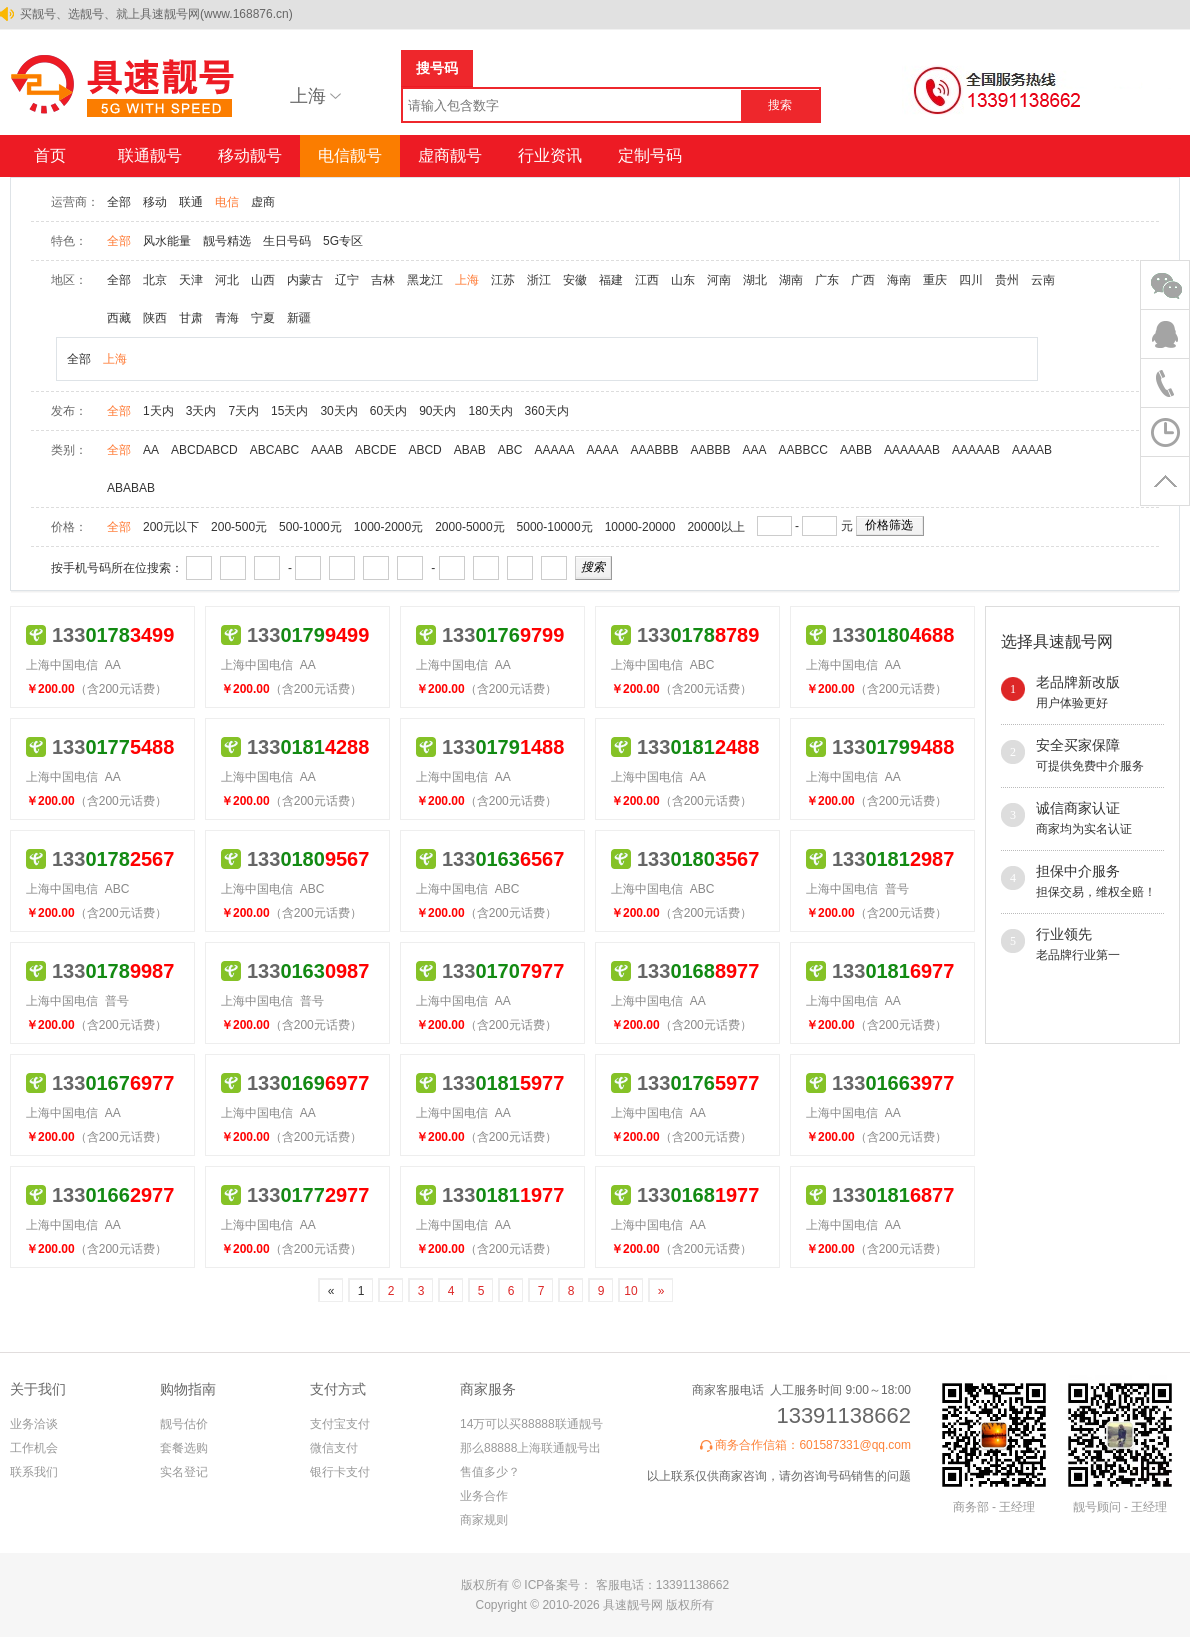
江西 (647, 280)
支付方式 (338, 1389)
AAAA (603, 450)
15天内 (289, 411)
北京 (155, 280)
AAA (755, 450)
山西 (263, 280)
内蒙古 (305, 280)
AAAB (327, 450)
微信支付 (334, 1448)
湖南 (791, 280)
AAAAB (1032, 450)
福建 (611, 280)
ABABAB (131, 488)
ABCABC (274, 450)
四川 (971, 280)
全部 (119, 202)
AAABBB (655, 450)
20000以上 (715, 527)
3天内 (201, 411)
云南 (1043, 280)
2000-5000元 (469, 527)
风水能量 (167, 241)
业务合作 (484, 1496)
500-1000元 (310, 527)
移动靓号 (250, 155)
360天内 (547, 411)
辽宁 (347, 280)
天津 (191, 280)
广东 (827, 280)
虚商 (263, 202)
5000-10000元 (555, 527)
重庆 (935, 280)
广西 (863, 280)
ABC (510, 450)
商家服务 (488, 1389)
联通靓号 (150, 155)
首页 (50, 155)
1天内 (158, 411)
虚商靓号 (450, 155)
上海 (467, 280)
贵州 (1007, 280)
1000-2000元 (388, 527)
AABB (856, 450)
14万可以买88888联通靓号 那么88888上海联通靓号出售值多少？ (531, 1448)
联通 (191, 202)
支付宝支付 (340, 1424)
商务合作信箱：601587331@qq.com (813, 1445)
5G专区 (343, 241)
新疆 (299, 318)
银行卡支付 (340, 1472)
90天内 (437, 411)
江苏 (503, 280)
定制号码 (650, 155)
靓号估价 (184, 1424)
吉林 (383, 280)
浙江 (539, 280)
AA (151, 450)
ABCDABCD (204, 450)
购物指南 (188, 1389)
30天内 (338, 411)
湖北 (755, 280)
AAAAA (554, 450)
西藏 (119, 318)
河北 (227, 280)
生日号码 (287, 241)
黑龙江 (425, 280)
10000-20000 (640, 527)
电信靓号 (350, 155)
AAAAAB (976, 450)
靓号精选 (227, 241)
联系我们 (34, 1472)
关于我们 (38, 1389)
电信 (227, 202)
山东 (683, 280)
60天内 (388, 411)
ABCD (424, 450)
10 (630, 1291)
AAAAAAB (912, 450)
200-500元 (239, 527)
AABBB (711, 450)
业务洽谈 (34, 1424)
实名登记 (184, 1472)
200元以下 (171, 527)
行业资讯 (550, 155)
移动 (155, 202)
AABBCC (803, 450)
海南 (899, 280)
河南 (719, 280)
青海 (227, 318)
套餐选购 (184, 1448)
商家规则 (484, 1520)
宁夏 (263, 318)
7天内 (243, 411)
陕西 (155, 318)
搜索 (780, 105)
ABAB (470, 450)
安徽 (575, 280)
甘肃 (191, 318)
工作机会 (34, 1448)
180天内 (491, 411)
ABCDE (375, 450)
